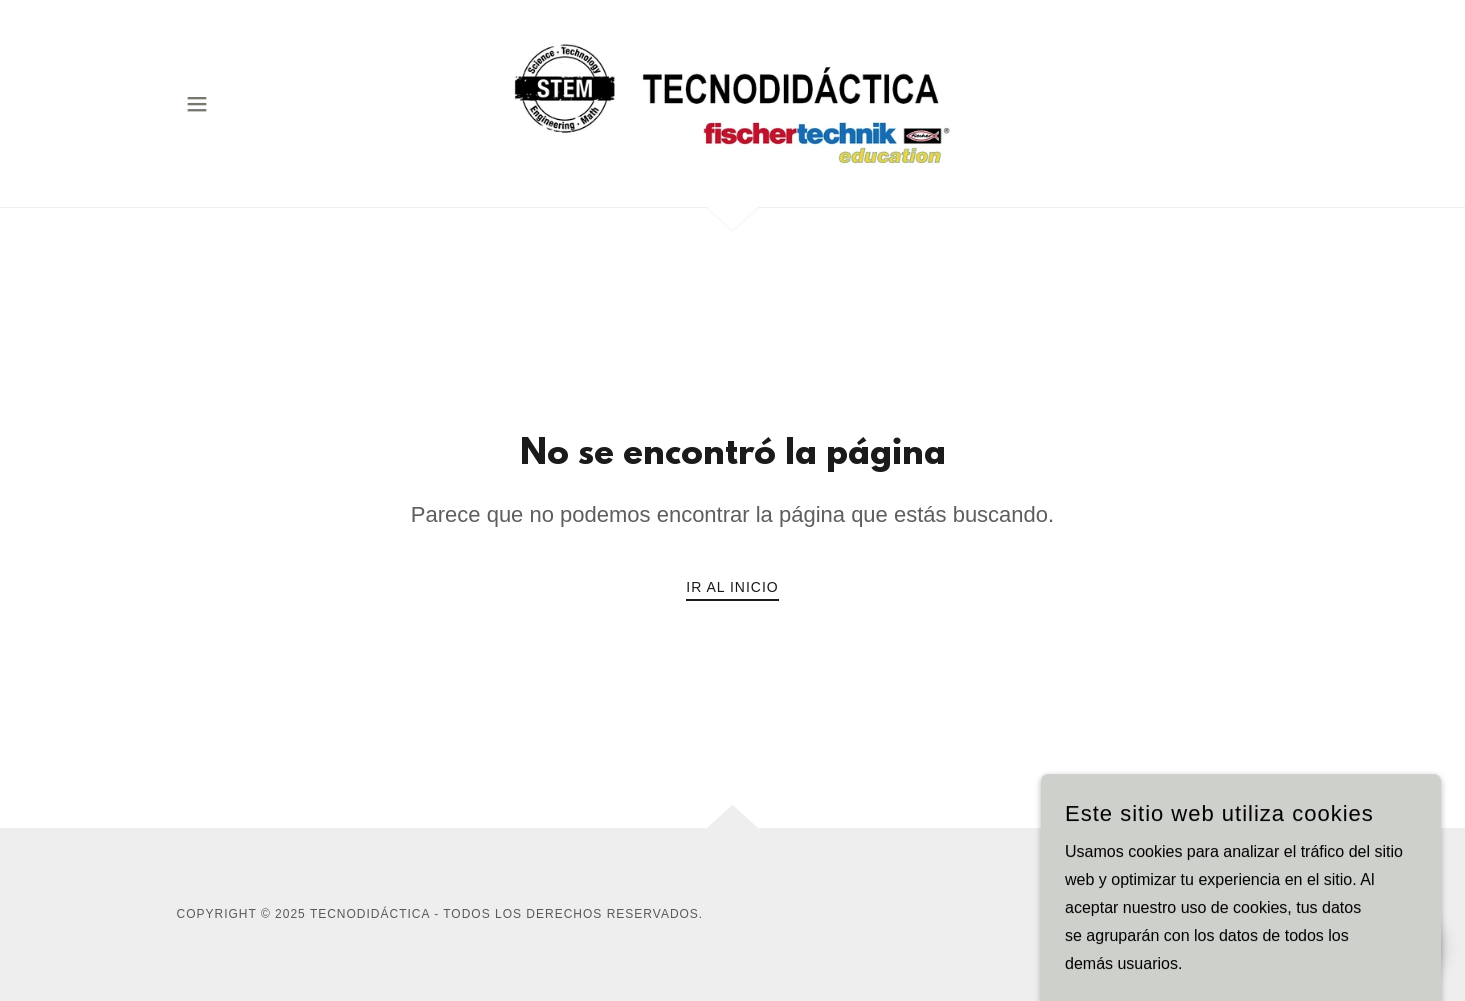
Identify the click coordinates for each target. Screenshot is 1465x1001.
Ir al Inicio (732, 587)
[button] (197, 104)
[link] (732, 102)
